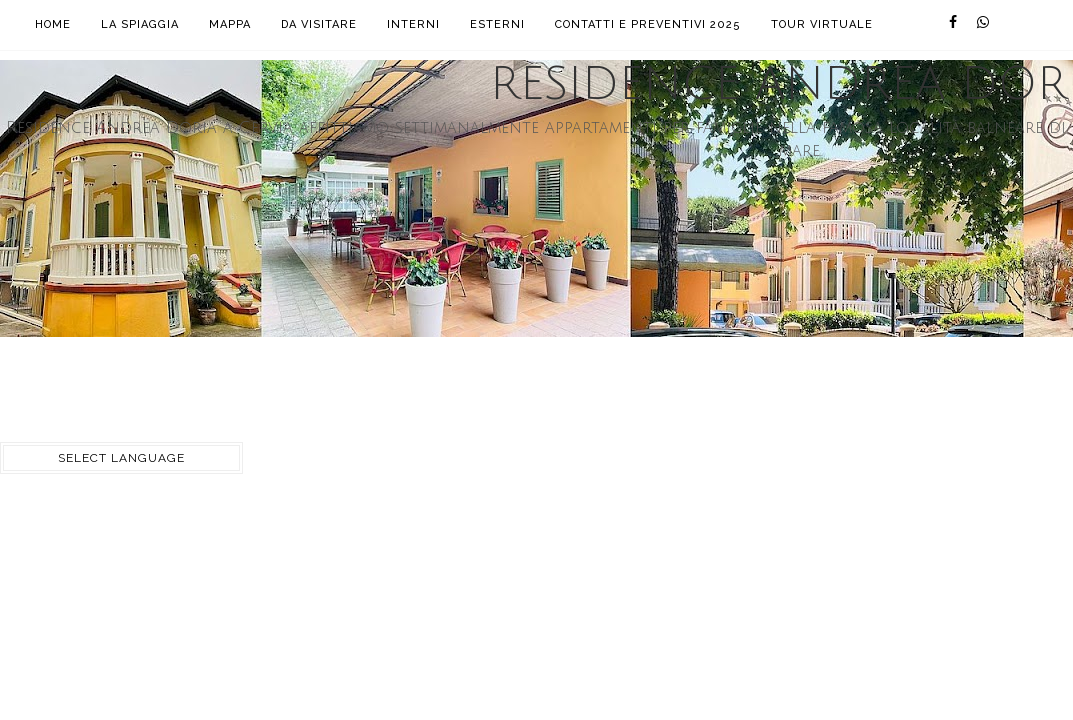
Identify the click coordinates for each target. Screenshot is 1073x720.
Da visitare (319, 24)
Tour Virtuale (822, 24)
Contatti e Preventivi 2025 (648, 24)
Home (53, 24)
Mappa (230, 24)
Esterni (497, 24)
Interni (413, 24)
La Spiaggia (140, 24)
